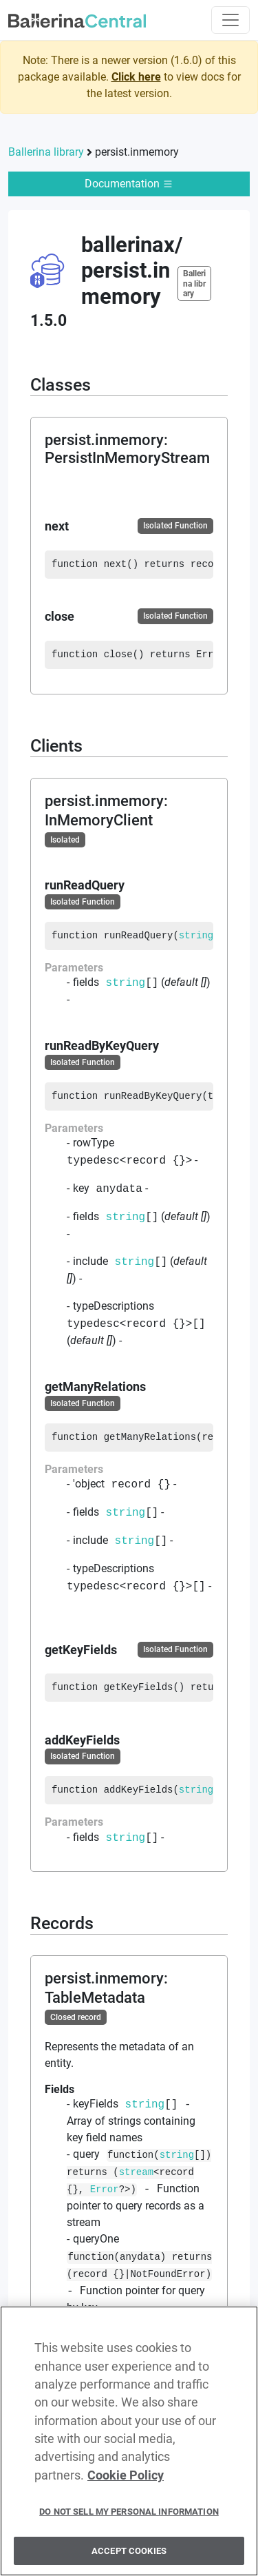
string (196, 935)
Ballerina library (46, 151)
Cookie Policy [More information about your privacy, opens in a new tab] (125, 2483)
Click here (136, 76)
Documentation (129, 183)
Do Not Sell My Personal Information (129, 2519)
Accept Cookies (129, 2558)
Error (104, 2190)
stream (136, 2172)
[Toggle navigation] (230, 20)
